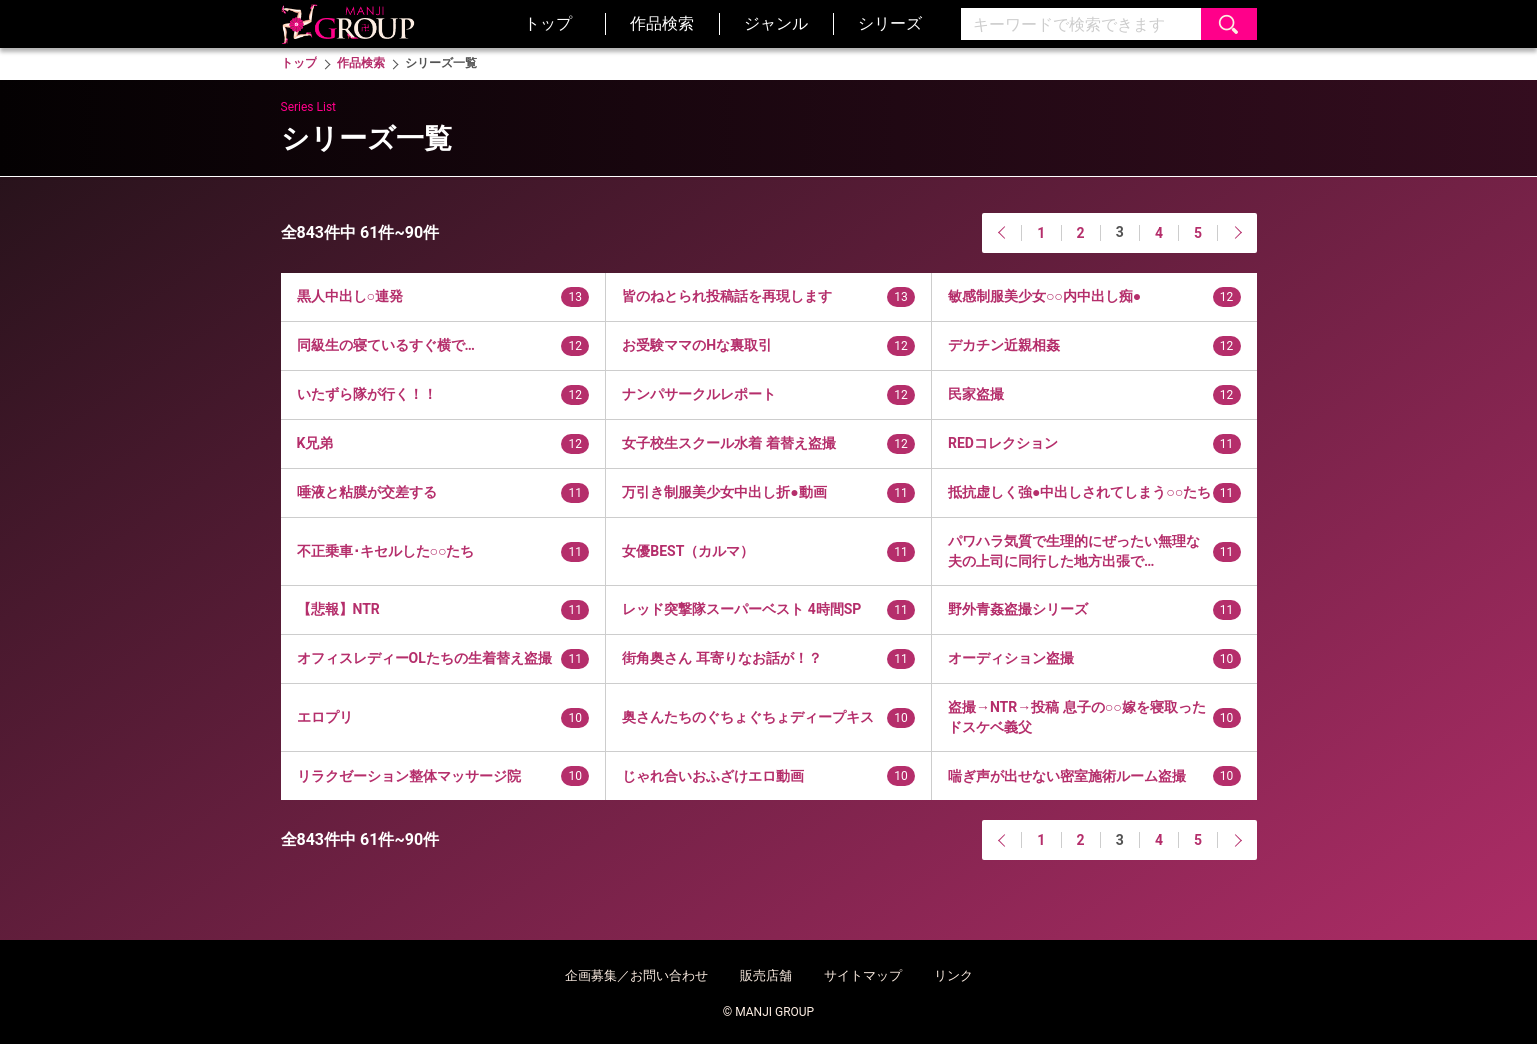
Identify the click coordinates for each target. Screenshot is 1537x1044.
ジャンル (776, 23)
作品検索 (662, 23)
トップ (548, 23)
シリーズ (890, 23)
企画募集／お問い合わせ (636, 975)
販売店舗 (766, 975)
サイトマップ (863, 975)
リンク (953, 975)
